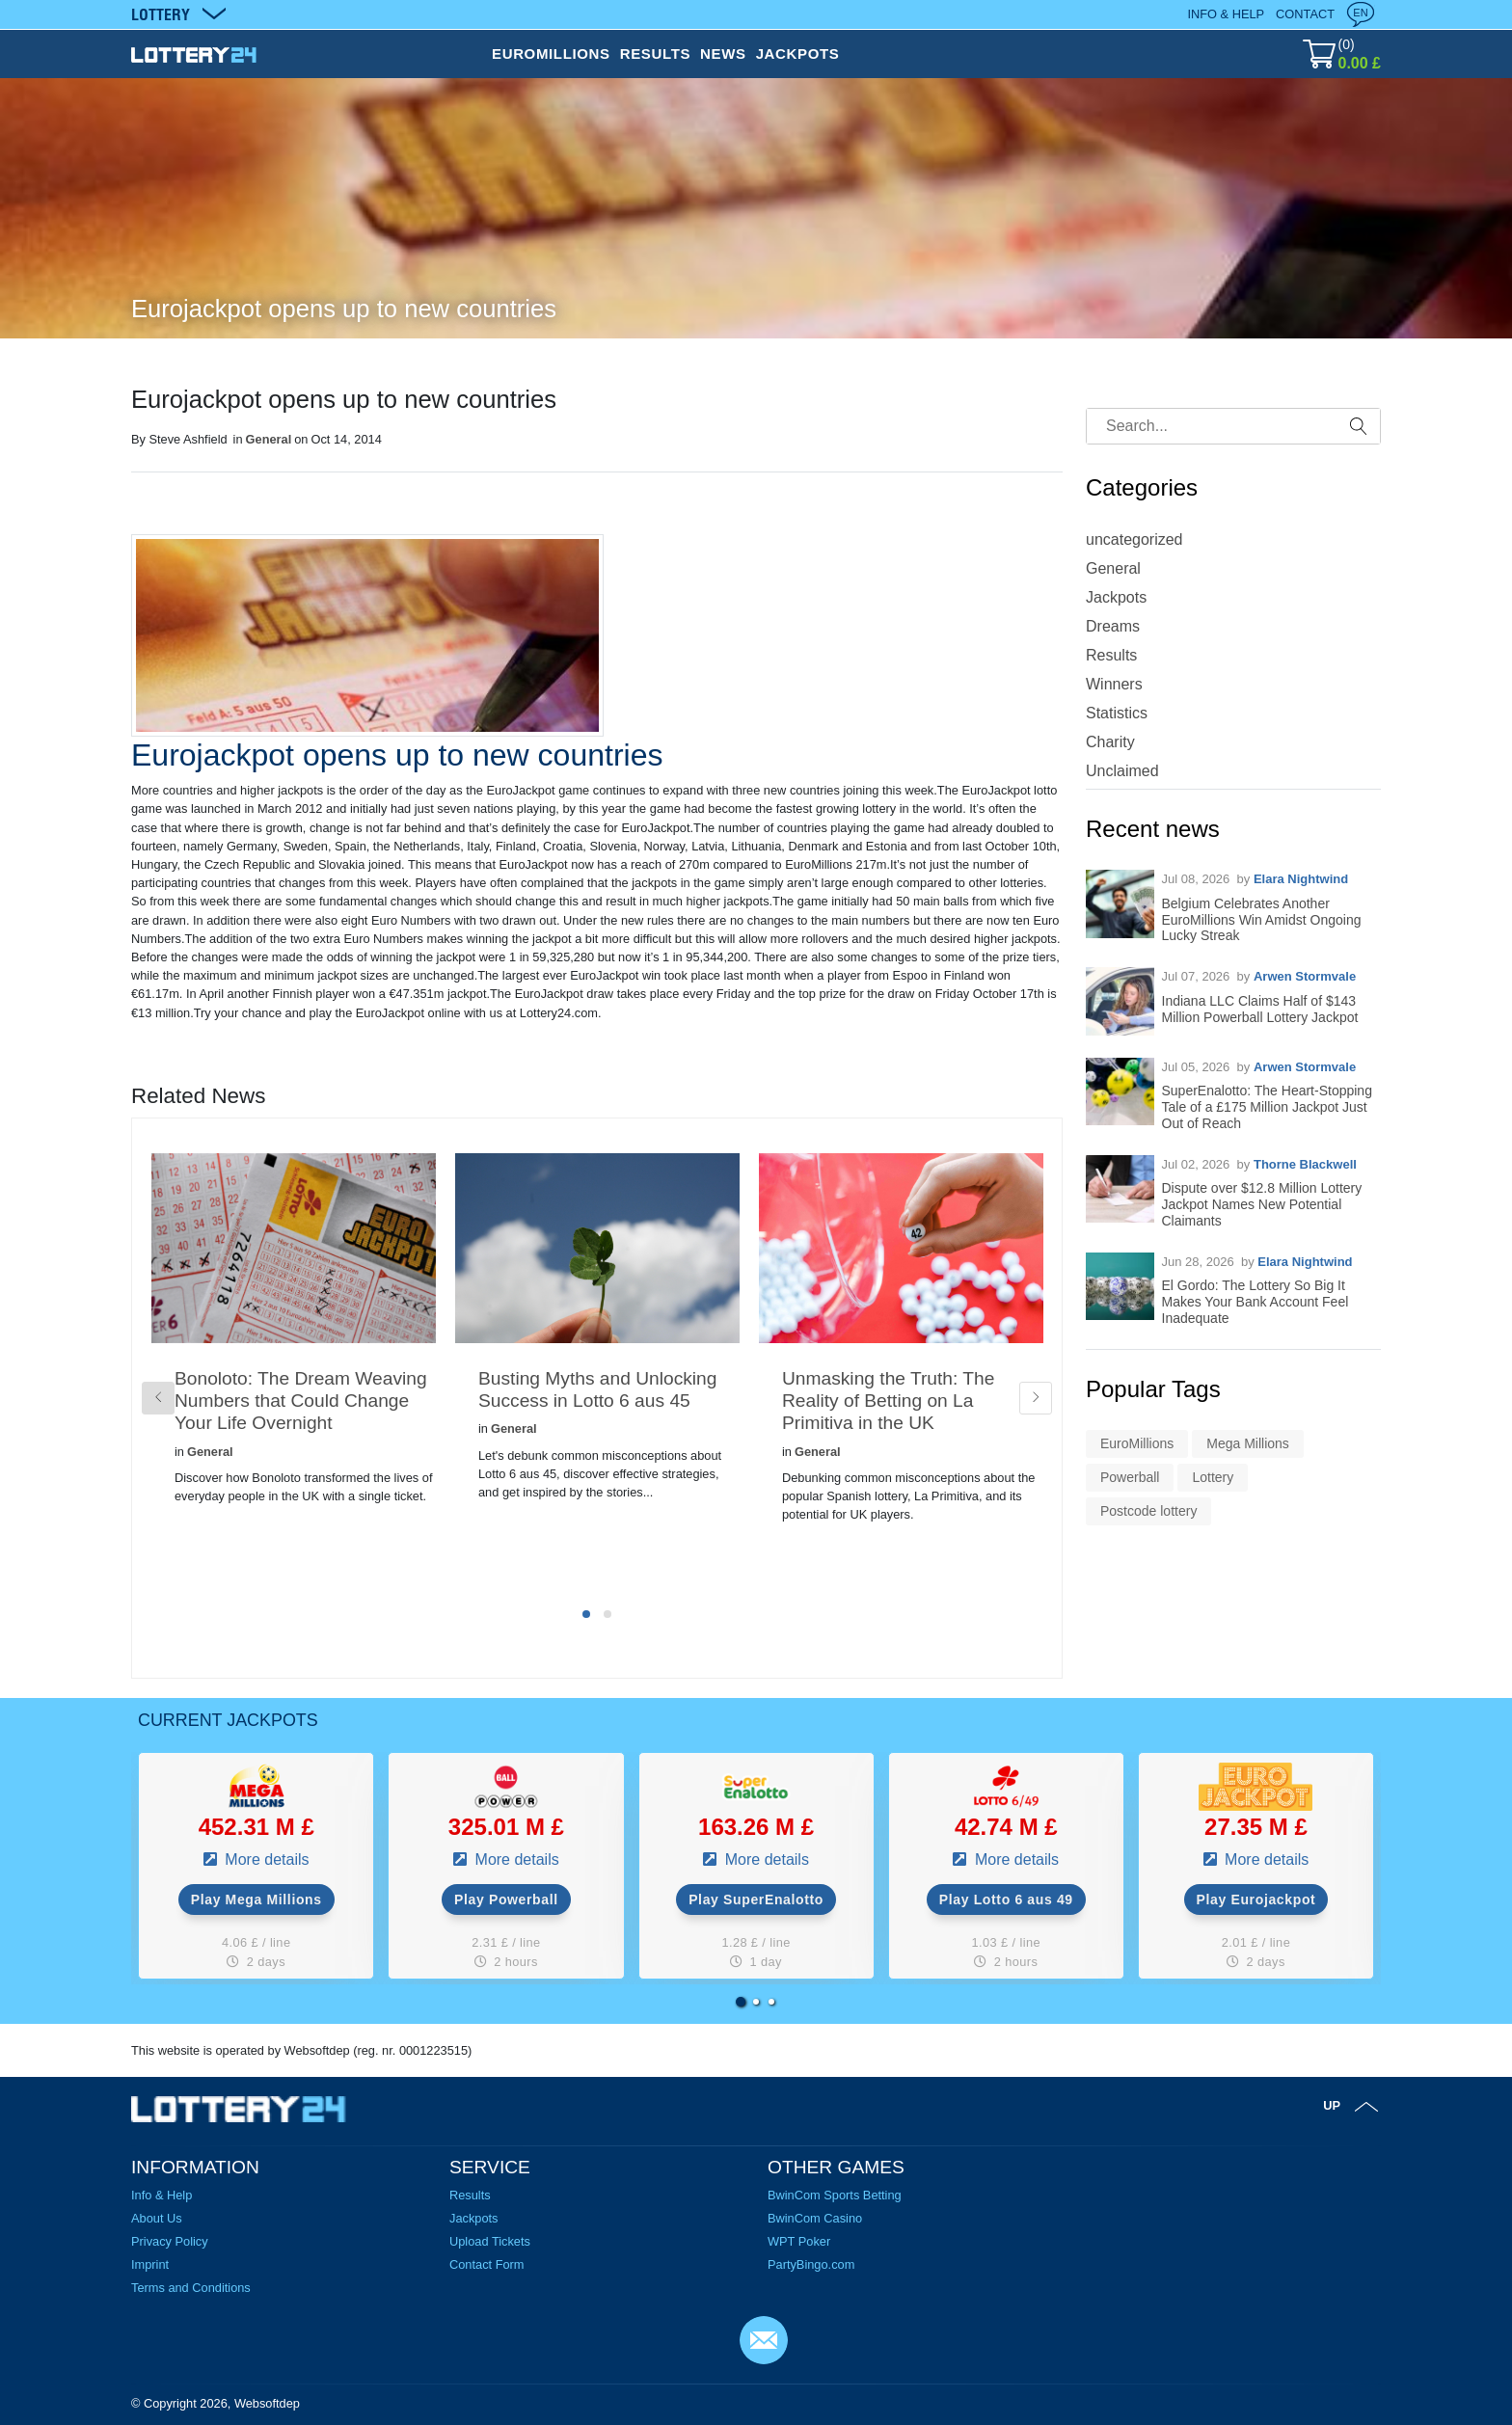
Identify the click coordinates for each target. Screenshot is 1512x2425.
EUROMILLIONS (551, 53)
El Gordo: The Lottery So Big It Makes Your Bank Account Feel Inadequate (1255, 1302)
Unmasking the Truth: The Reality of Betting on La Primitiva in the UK (888, 1400)
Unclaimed (1122, 771)
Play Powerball (506, 1899)
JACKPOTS (798, 53)
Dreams (1113, 626)
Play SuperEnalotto (756, 1899)
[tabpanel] (294, 1360)
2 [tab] (607, 1614)
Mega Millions (1247, 1443)
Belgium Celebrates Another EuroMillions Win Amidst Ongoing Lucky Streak (1262, 920)
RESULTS (655, 53)
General (269, 439)
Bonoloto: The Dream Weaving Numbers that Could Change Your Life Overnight (301, 1400)
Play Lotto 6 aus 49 (1006, 1899)
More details (265, 1859)
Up (1331, 2105)
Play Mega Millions (256, 1899)
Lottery (1212, 1477)
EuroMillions (1137, 1443)
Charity (1110, 742)
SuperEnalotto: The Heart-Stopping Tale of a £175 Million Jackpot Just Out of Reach (1267, 1107)
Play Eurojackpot (1256, 1899)
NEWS (723, 53)
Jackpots (1116, 597)
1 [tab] (586, 1614)
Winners (1114, 684)
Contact (1305, 14)
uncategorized (1134, 539)
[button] (740, 2001)
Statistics (1117, 713)
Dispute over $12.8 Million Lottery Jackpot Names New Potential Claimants (1262, 1204)
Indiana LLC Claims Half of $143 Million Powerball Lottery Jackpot (1260, 1009)
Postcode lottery (1148, 1511)
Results (1111, 655)
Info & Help (1225, 14)
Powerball (1129, 1477)
